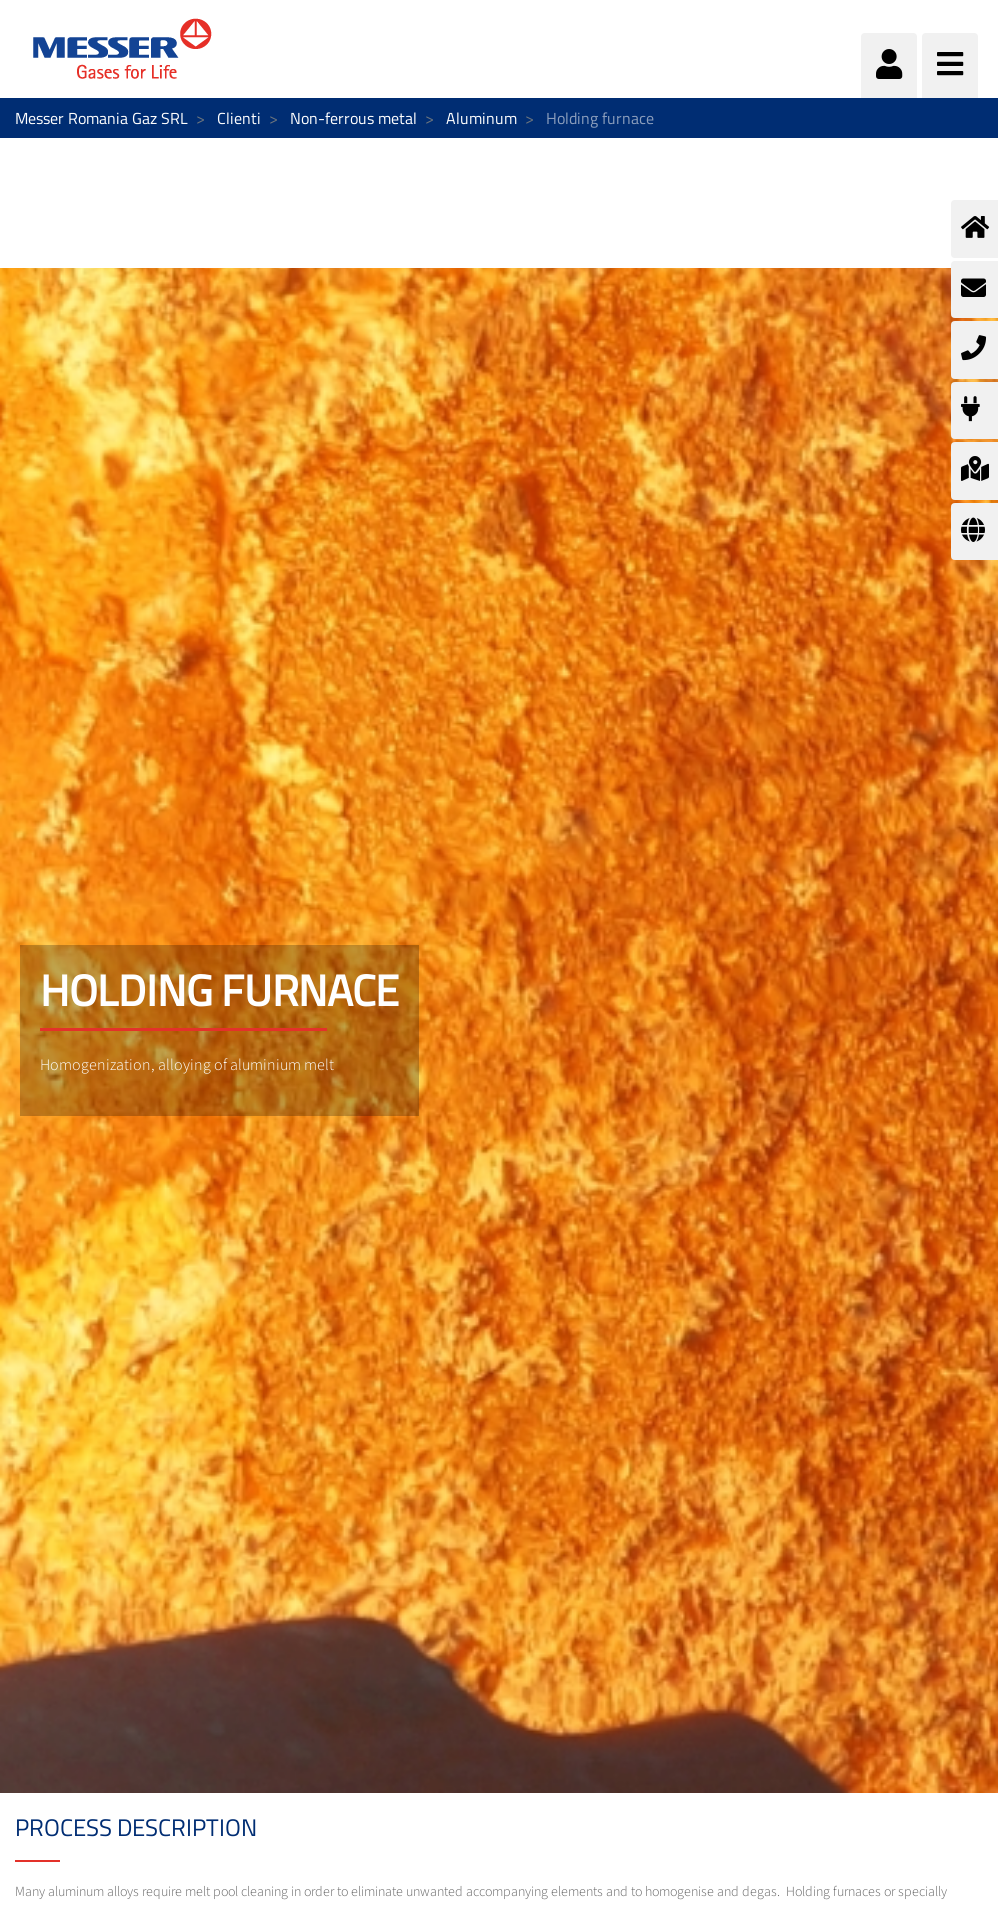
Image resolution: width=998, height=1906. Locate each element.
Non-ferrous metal (353, 118)
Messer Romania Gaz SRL (101, 118)
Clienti (239, 118)
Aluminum (481, 118)
